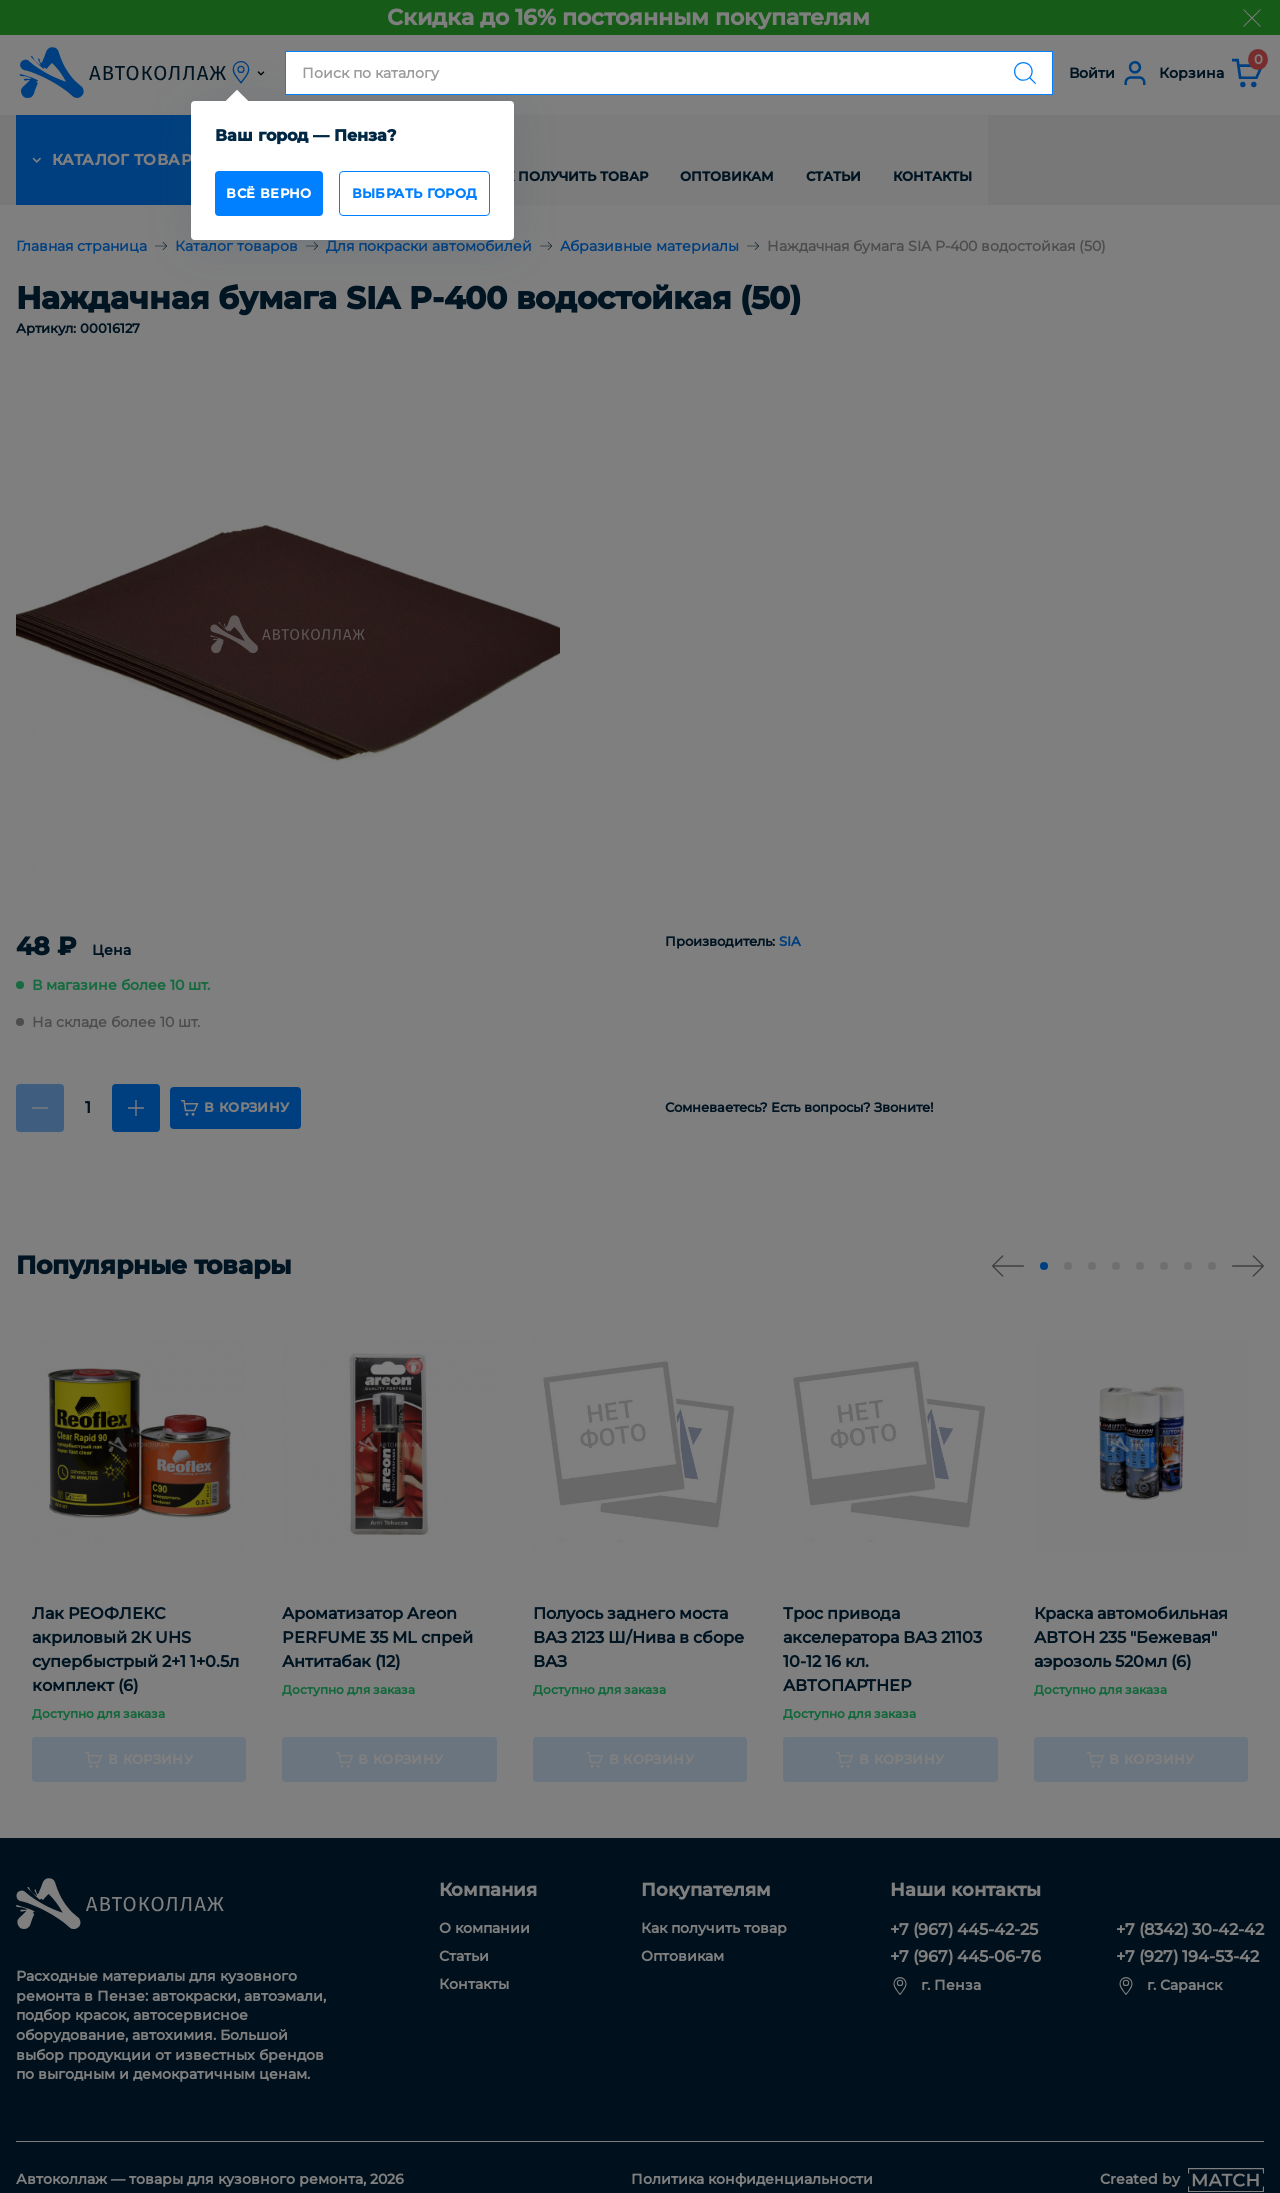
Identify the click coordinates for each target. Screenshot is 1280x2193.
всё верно (275, 196)
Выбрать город (446, 196)
